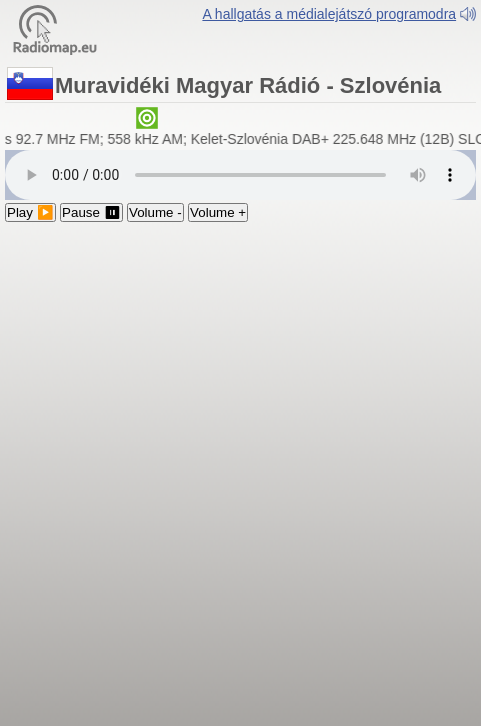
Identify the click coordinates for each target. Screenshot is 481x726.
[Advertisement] (240, 472)
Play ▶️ (30, 212)
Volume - (155, 212)
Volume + (218, 212)
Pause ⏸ (91, 212)
